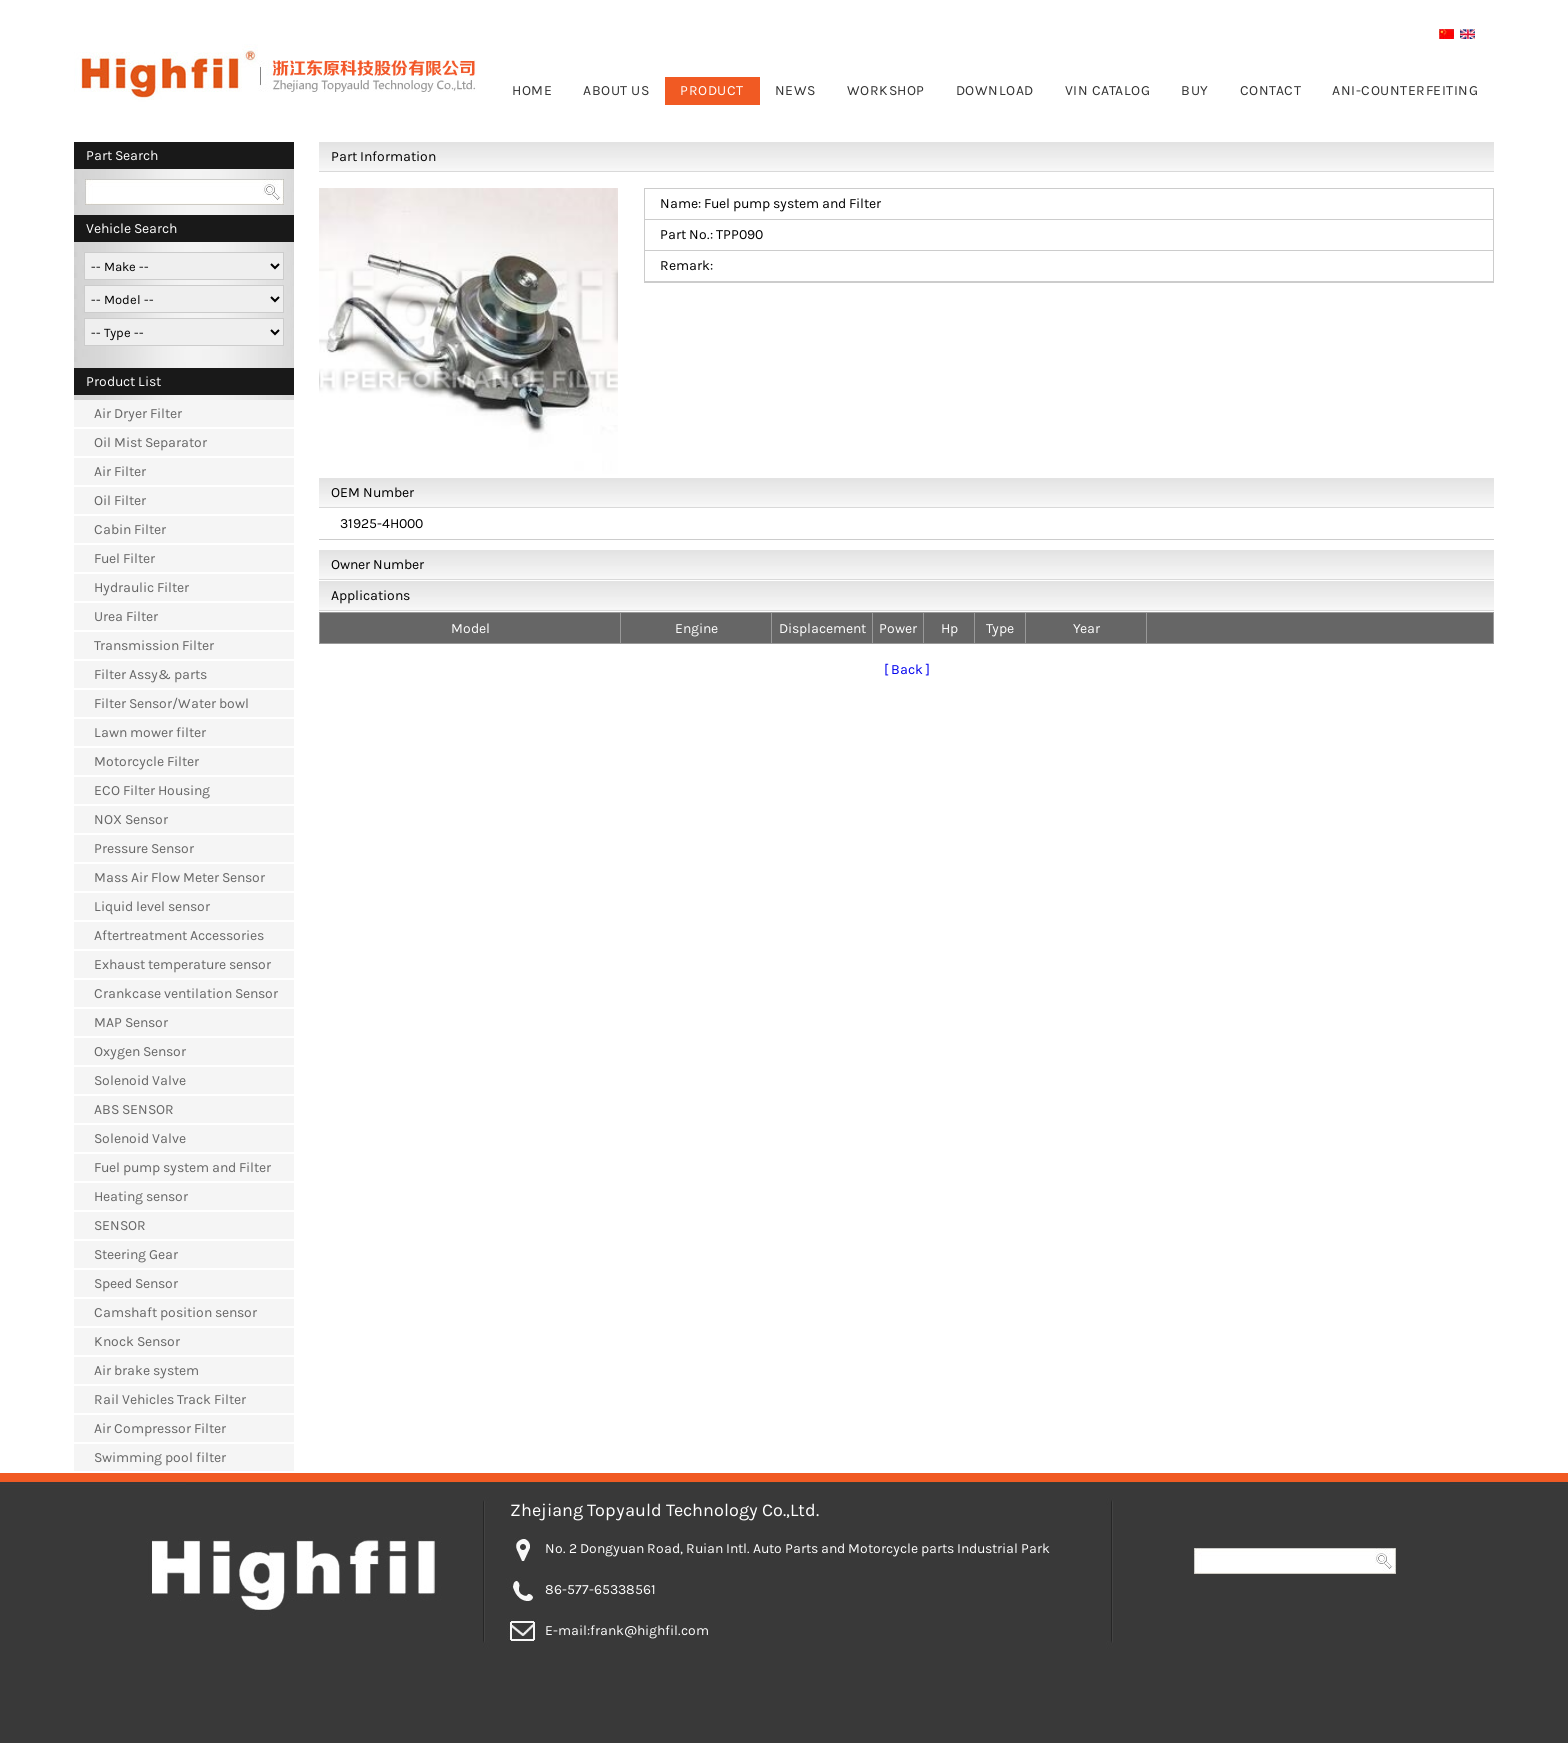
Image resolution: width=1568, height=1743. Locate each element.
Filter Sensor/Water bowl (171, 703)
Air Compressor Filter (160, 1428)
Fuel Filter (124, 558)
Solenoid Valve (140, 1080)
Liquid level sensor (152, 906)
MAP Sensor (131, 1022)
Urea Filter (126, 616)
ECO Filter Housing (152, 790)
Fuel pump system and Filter (182, 1167)
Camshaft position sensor (175, 1312)
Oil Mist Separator (150, 442)
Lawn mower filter (150, 732)
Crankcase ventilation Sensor (186, 993)
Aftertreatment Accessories (179, 935)
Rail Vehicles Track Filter (170, 1399)
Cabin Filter (130, 529)
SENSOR (120, 1225)
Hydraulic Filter (141, 587)
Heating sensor (141, 1196)
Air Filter (120, 471)
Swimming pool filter (160, 1457)
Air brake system (146, 1370)
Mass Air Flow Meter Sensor (179, 877)
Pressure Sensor (144, 848)
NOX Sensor (131, 819)
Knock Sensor (137, 1341)
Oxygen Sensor (140, 1051)
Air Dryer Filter (138, 413)
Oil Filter (120, 500)
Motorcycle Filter (146, 761)
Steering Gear (136, 1254)
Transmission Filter (154, 645)
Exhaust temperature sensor (182, 964)
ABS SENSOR (134, 1109)
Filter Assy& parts (150, 674)
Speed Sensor (136, 1283)
